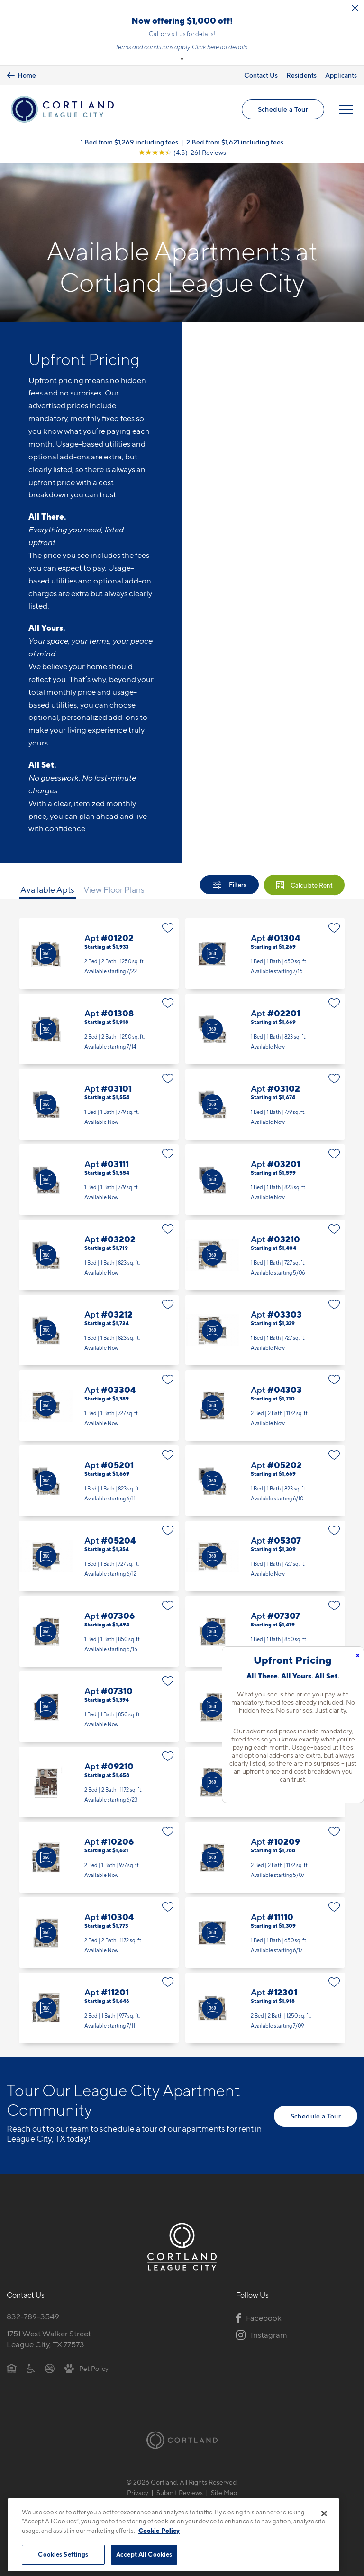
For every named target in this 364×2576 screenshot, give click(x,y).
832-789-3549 (33, 2316)
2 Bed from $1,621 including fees (234, 142)
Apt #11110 (265, 1932)
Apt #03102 (265, 1104)
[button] (182, 59)
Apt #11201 (99, 2008)
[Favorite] (168, 928)
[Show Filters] (229, 884)
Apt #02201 (265, 1029)
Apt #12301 (265, 2008)
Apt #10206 (99, 1857)
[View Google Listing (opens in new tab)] (182, 152)
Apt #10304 (99, 1932)
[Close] (324, 2513)
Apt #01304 (265, 953)
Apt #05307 (265, 1556)
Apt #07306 (99, 1631)
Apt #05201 (99, 1480)
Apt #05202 (265, 1480)
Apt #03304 (99, 1405)
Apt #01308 (99, 1029)
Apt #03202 (99, 1255)
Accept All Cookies (144, 2554)
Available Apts (47, 890)
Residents (301, 75)
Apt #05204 (99, 1556)
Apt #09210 (99, 1782)
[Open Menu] (346, 109)
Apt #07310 (99, 1706)
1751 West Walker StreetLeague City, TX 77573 (49, 2339)
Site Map (224, 2492)
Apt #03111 (99, 1179)
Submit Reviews (179, 2492)
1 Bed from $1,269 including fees (129, 142)
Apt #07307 (265, 1631)
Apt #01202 (99, 953)
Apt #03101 (99, 1104)
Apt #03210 (265, 1255)
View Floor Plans (114, 890)
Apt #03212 (99, 1330)
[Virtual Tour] (46, 953)
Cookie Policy (159, 2530)
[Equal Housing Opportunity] (12, 2368)
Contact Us (261, 75)
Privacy (137, 2492)
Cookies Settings (63, 2554)
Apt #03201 (265, 1179)
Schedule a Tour (283, 109)
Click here (205, 47)
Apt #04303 (265, 1405)
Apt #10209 (265, 1857)
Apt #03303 (265, 1330)
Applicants (341, 75)
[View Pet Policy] (86, 2368)
